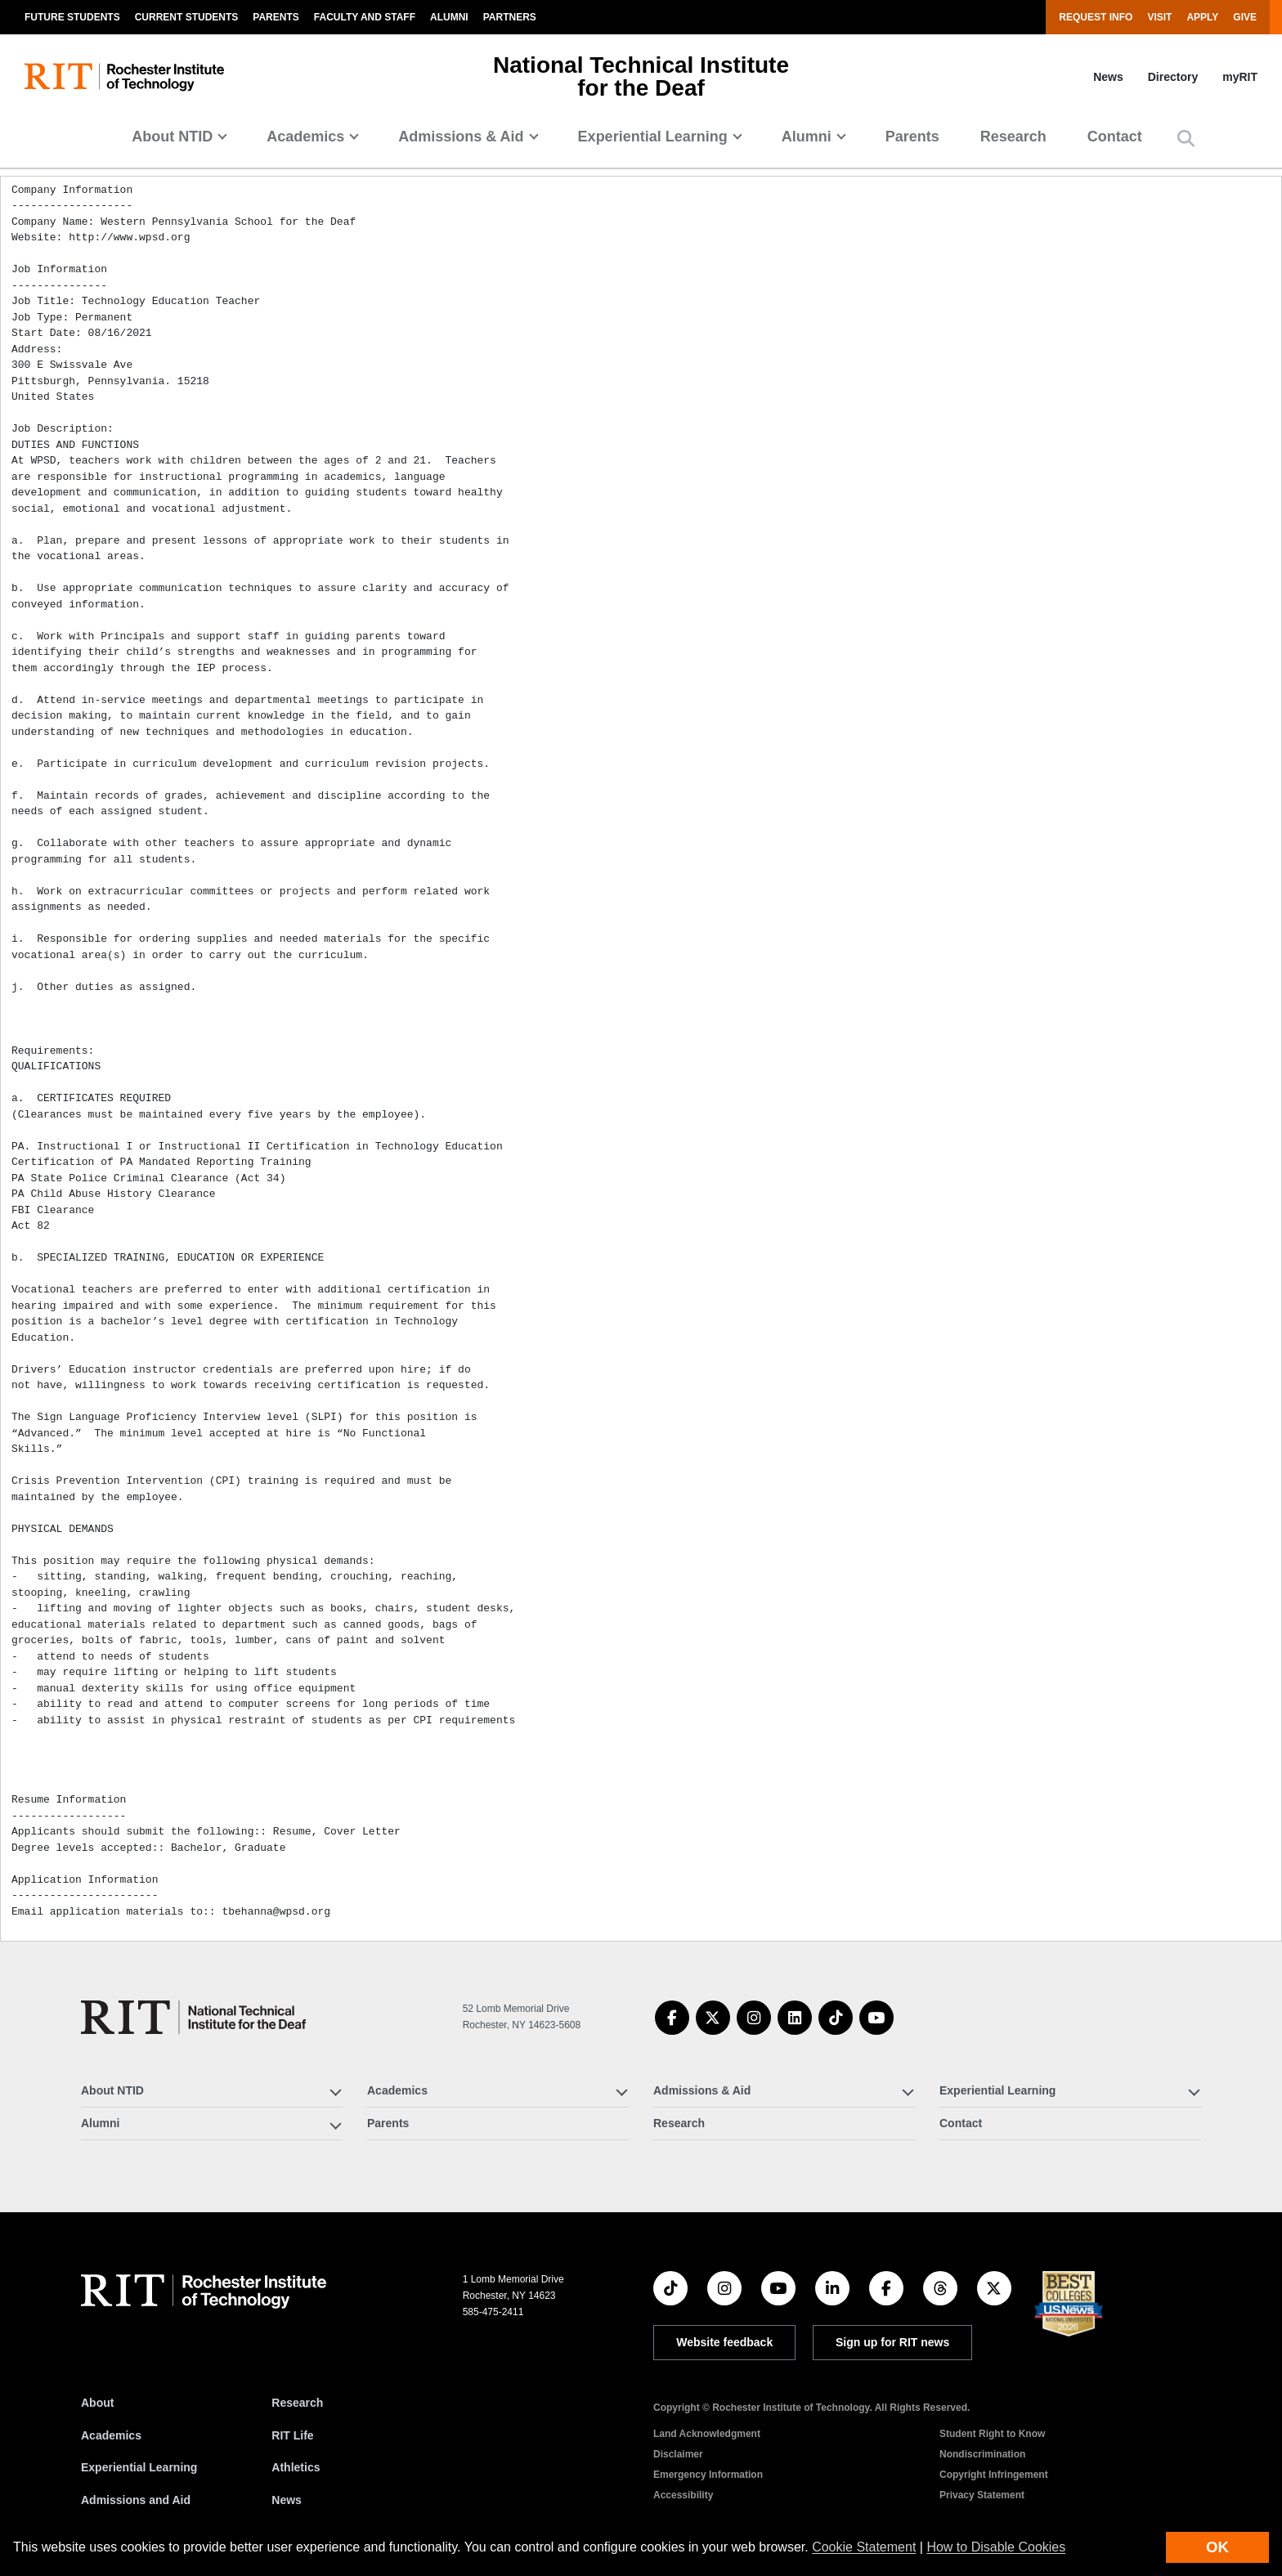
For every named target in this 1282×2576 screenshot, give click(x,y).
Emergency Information (708, 2474)
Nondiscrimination (982, 2454)
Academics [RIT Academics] (111, 2435)
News (1108, 76)
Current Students (187, 17)
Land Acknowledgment (706, 2433)
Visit (1159, 17)
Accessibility (683, 2495)
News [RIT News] (286, 2500)
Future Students (72, 17)
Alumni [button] (807, 136)
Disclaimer (678, 2454)
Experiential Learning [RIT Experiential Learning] (139, 2467)
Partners (509, 17)
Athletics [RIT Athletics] (295, 2467)
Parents (275, 17)
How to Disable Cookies (995, 2547)
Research (1013, 136)
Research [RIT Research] (297, 2402)
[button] (1186, 138)
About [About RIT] (97, 2402)
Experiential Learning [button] (653, 136)
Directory (1173, 76)
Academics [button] (305, 136)
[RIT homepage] (124, 77)
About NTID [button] (172, 136)
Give (1245, 17)
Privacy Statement (981, 2495)
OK (1217, 2547)
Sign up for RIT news (892, 2342)
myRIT (1239, 76)
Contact (1114, 136)
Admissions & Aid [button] (460, 136)
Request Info (1095, 17)
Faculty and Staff (364, 17)
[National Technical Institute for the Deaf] (193, 2017)
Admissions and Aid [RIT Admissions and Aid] (136, 2500)
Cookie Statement (864, 2547)
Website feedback (724, 2342)
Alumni (449, 17)
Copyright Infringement (993, 2474)
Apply (1202, 17)
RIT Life (292, 2435)
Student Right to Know (992, 2433)
